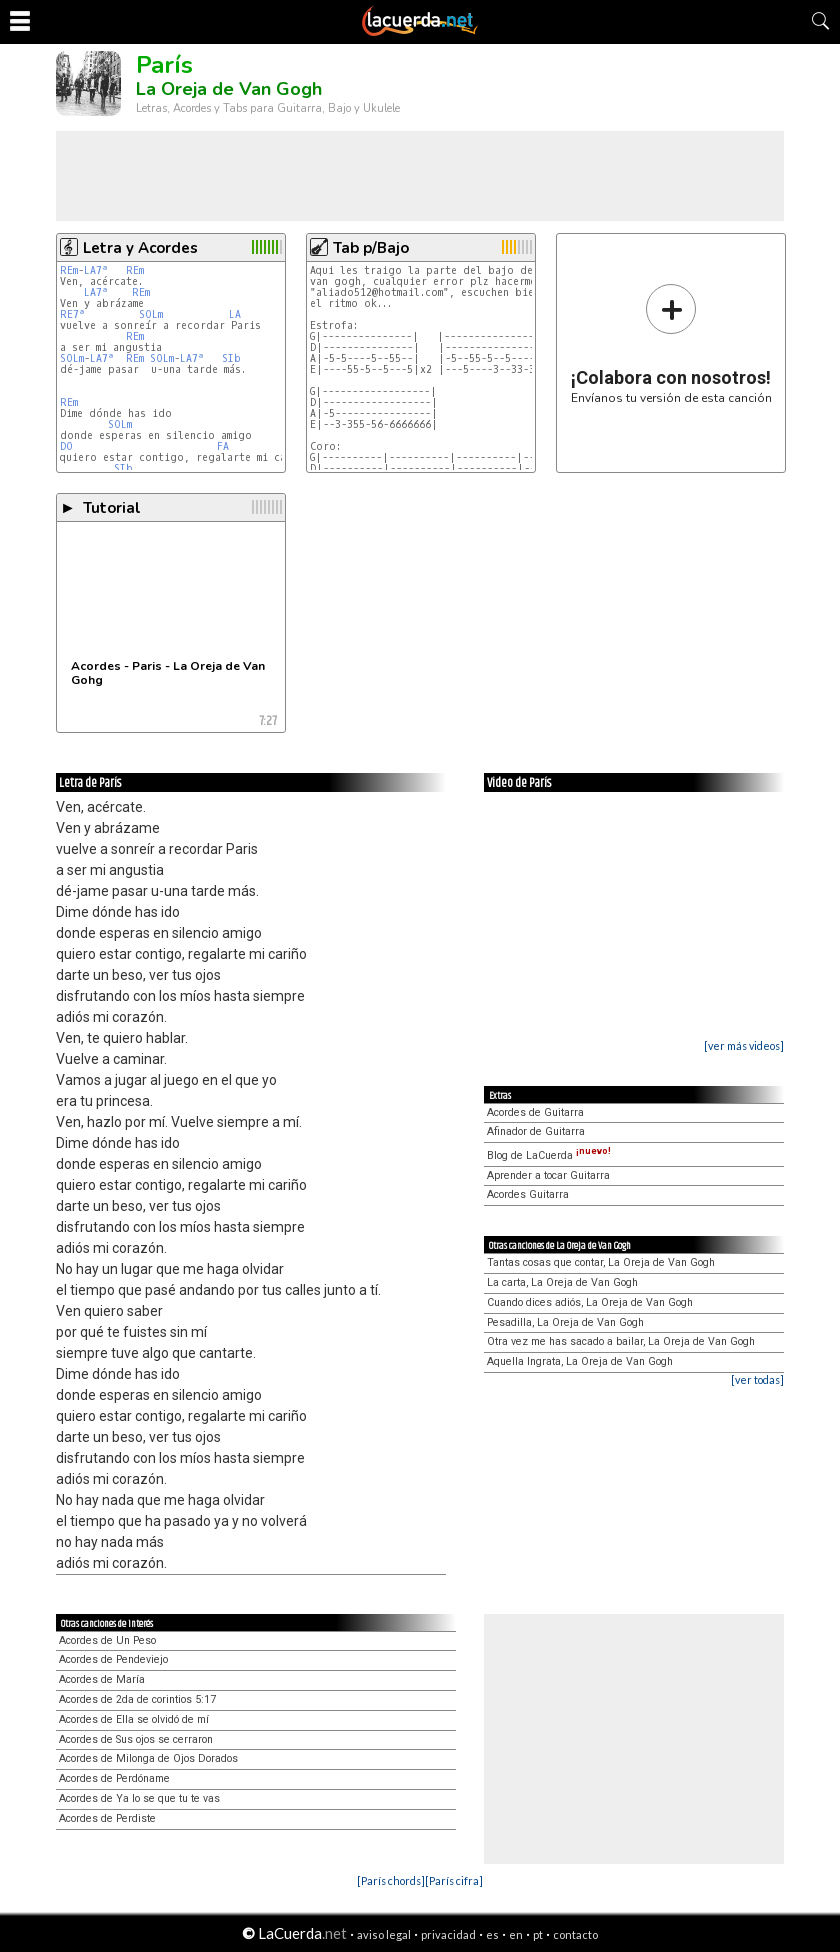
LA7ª (96, 270)
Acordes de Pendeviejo (113, 1659)
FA (223, 446)
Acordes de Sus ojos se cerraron (136, 1739)
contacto (575, 1934)
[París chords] (391, 1880)
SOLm (151, 314)
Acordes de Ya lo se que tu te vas (139, 1798)
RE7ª (72, 314)
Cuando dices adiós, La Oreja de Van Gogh (590, 1302)
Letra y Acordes (140, 248)
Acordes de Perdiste (107, 1818)
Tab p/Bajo (371, 248)
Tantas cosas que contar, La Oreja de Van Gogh (601, 1262)
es (492, 1934)
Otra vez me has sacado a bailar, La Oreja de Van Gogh (621, 1341)
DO (66, 446)
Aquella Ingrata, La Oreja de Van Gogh (580, 1361)
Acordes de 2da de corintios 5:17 (137, 1699)
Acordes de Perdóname (114, 1778)
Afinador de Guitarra (536, 1131)
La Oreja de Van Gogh (229, 89)
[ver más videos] (744, 1045)
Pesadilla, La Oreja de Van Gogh (565, 1322)
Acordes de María (102, 1679)
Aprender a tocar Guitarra (548, 1175)
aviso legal (384, 1934)
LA (235, 314)
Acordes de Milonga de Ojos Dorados (148, 1758)
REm (69, 270)
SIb (231, 358)
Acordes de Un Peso (107, 1640)
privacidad (448, 1934)
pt (538, 1934)
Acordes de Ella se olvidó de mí (134, 1719)
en (516, 1934)
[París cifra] (454, 1880)
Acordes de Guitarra (535, 1112)
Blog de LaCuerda (549, 1155)
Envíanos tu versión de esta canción (671, 343)
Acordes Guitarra (528, 1194)
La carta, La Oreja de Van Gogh (562, 1282)
